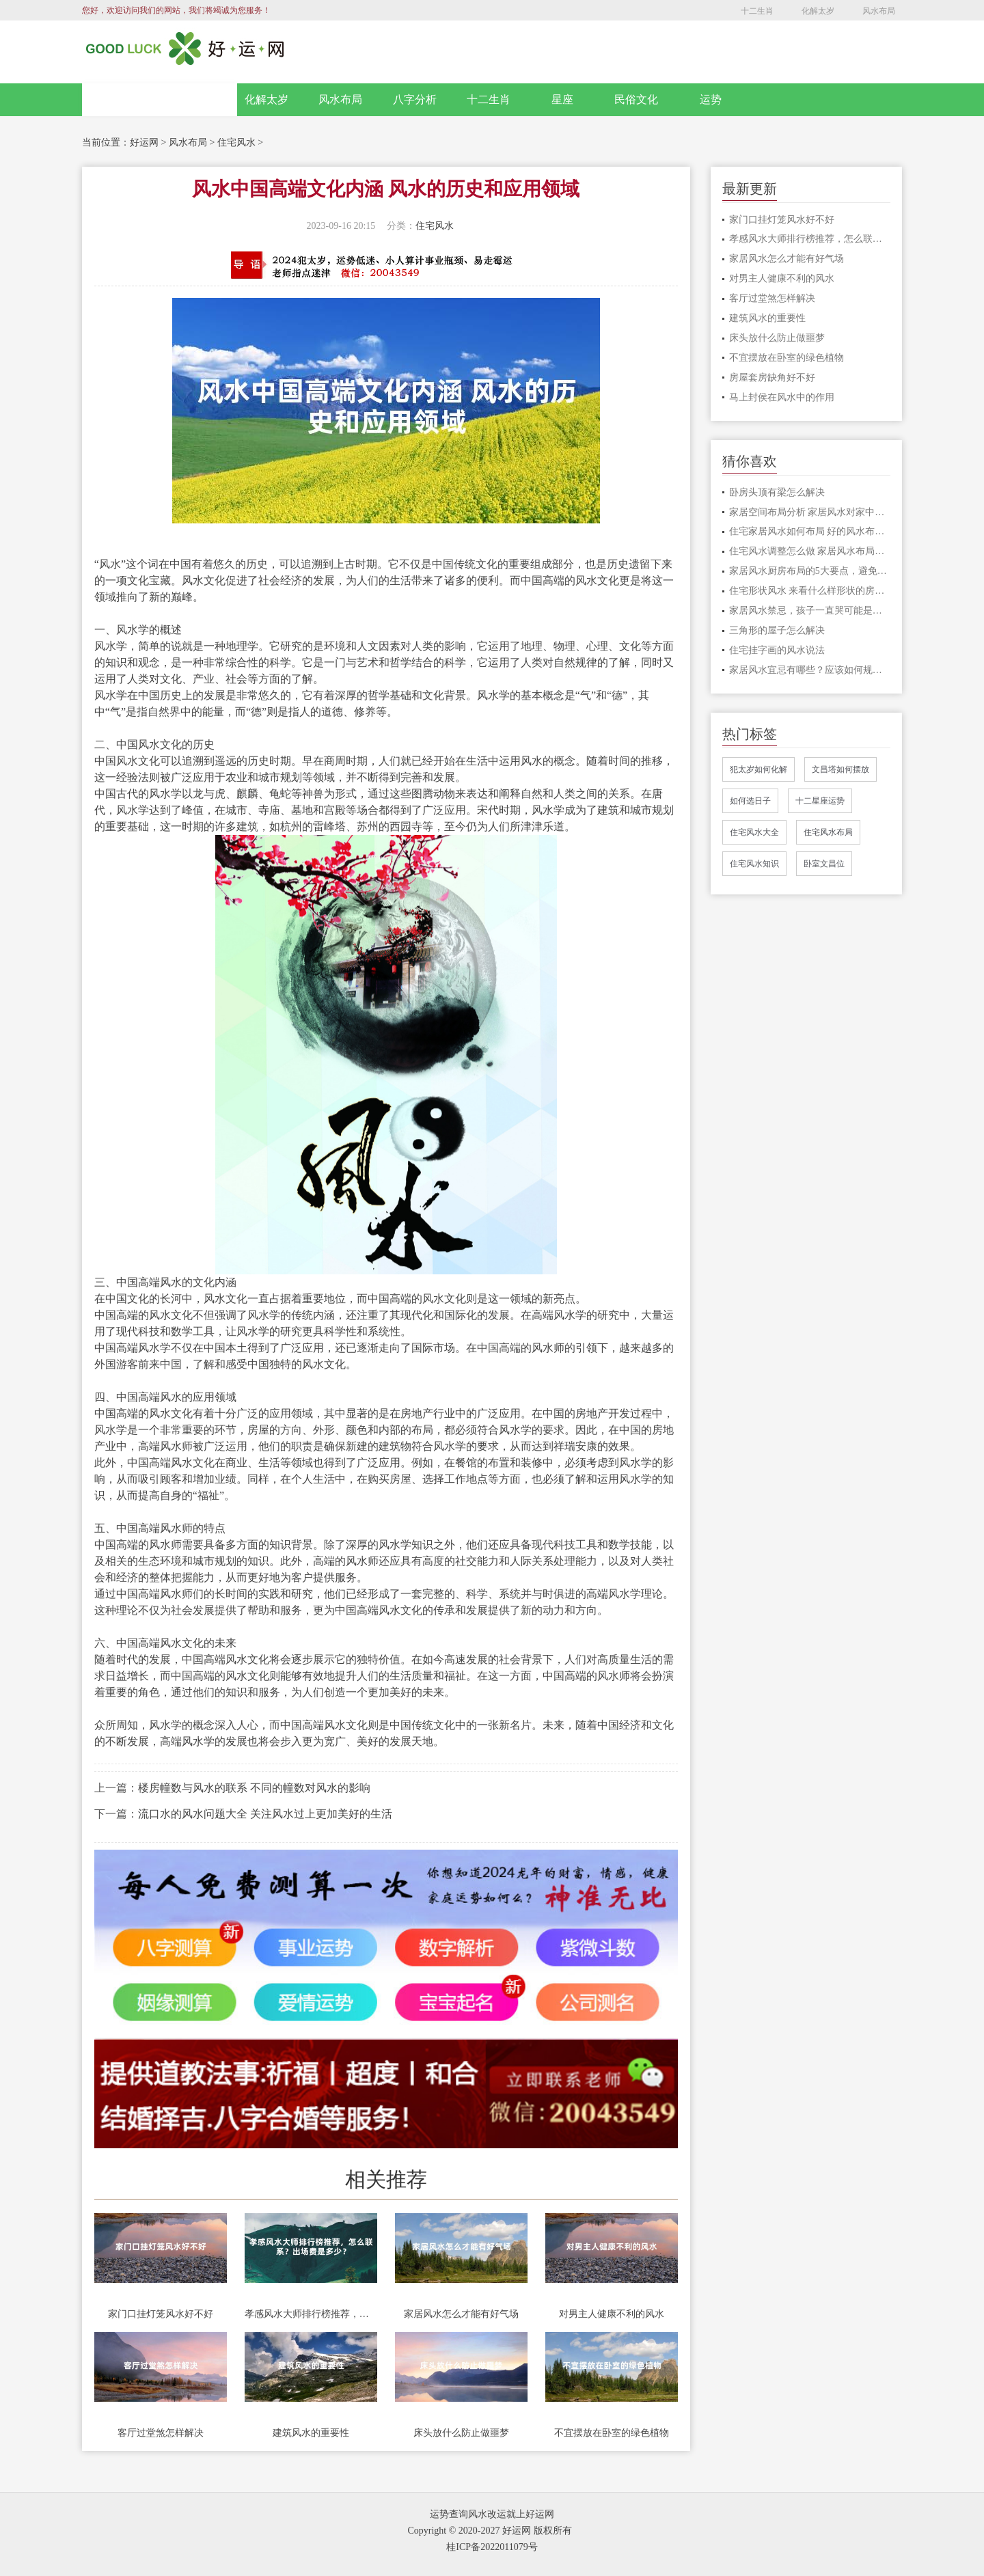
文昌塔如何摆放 (840, 769)
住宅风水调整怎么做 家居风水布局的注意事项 (810, 551)
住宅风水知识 (754, 863)
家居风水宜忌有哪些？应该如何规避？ (810, 670)
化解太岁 (818, 11)
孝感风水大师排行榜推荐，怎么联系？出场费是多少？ (311, 2314)
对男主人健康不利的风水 (611, 2314)
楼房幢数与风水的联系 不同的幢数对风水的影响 (254, 1788)
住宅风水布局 (828, 832)
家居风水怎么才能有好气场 (461, 2314)
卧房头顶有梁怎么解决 (777, 492)
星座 (562, 99)
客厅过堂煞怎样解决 (161, 2433)
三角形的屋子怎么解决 (777, 630)
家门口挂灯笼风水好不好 (160, 2314)
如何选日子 (750, 801)
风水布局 (878, 11)
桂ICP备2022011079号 (491, 2547)
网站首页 (159, 99)
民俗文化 (636, 99)
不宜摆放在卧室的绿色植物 (611, 2433)
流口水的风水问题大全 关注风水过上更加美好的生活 (265, 1814)
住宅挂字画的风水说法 (777, 650)
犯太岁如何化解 (758, 769)
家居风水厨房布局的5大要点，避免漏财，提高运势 (810, 571)
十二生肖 (757, 11)
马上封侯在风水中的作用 (781, 397)
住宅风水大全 (754, 832)
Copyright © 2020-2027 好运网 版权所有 (489, 2530)
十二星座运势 (820, 801)
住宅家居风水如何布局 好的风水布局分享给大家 (810, 531)
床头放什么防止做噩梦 (461, 2433)
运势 (711, 99)
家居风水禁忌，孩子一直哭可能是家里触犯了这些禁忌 (810, 610)
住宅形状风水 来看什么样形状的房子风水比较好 (810, 591)
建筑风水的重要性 (311, 2433)
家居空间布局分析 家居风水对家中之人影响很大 (810, 512)
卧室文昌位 (824, 863)
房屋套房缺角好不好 (772, 377)
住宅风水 (236, 142)
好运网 (144, 142)
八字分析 (415, 99)
